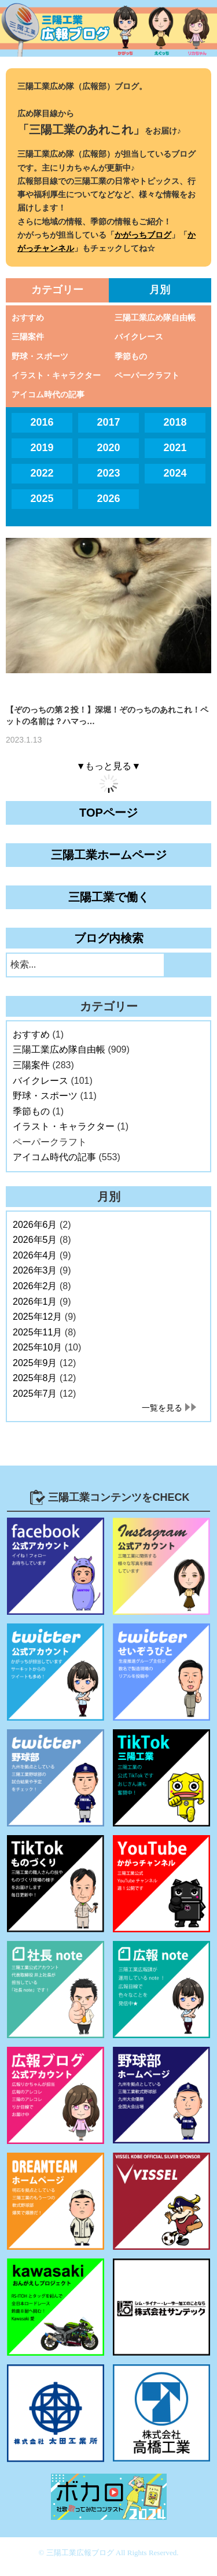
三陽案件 (28, 336)
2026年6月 (35, 1225)
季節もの (131, 356)
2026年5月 (35, 1240)
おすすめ (28, 317)
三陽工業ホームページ (109, 854)
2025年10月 (37, 1347)
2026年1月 (35, 1302)
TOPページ (108, 812)
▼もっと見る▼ (108, 766)
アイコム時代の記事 (48, 394)
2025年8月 (35, 1378)
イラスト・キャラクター (56, 375)
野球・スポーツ (40, 356)
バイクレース (139, 336)
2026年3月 (35, 1270)
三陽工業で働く (108, 897)
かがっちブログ (143, 234)
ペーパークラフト (147, 375)
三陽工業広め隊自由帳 (155, 317)
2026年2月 (35, 1286)
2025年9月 (35, 1363)
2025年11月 (37, 1332)
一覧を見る (162, 1407)
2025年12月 (37, 1317)
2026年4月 (35, 1255)
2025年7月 (35, 1393)
